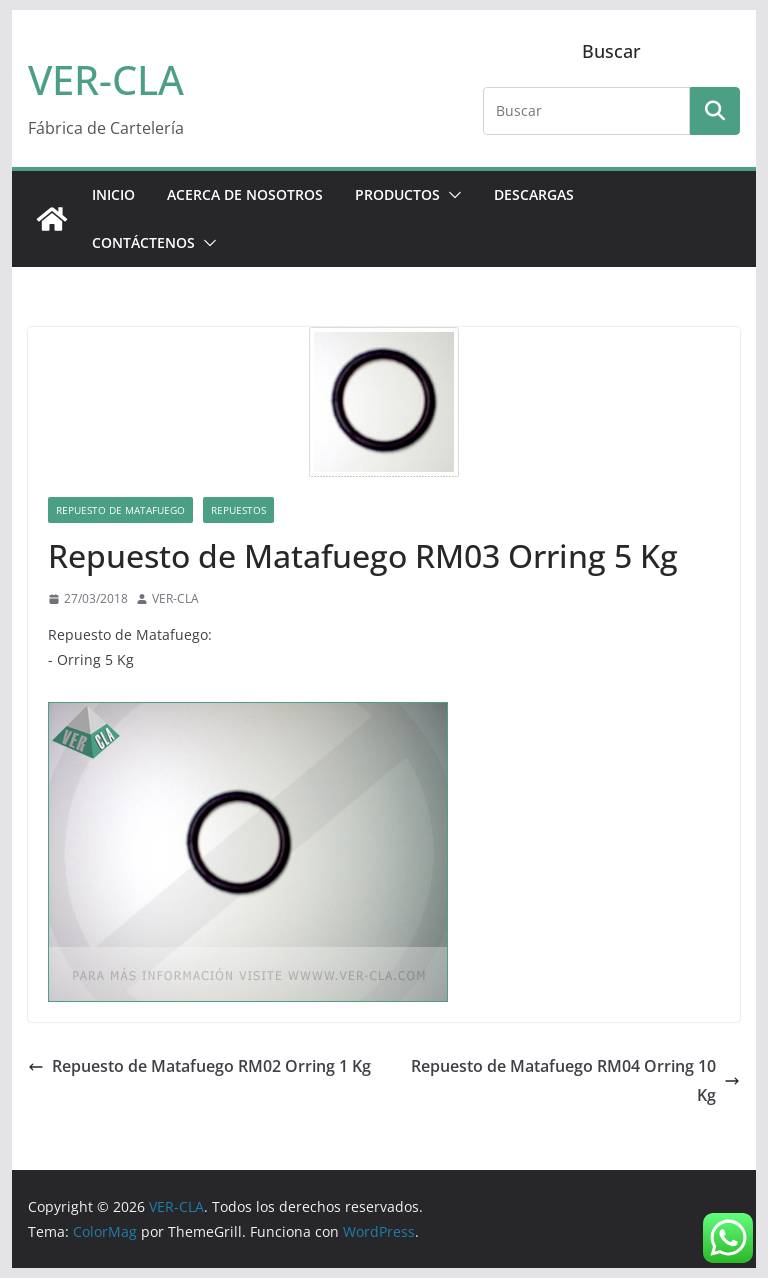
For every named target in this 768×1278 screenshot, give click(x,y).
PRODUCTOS (397, 194)
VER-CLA (106, 79)
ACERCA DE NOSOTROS (245, 194)
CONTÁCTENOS (143, 242)
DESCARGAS (534, 194)
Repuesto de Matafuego (120, 510)
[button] (451, 195)
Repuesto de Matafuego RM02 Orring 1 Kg (199, 1066)
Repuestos (238, 510)
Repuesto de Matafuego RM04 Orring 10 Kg (575, 1080)
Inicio (113, 194)
